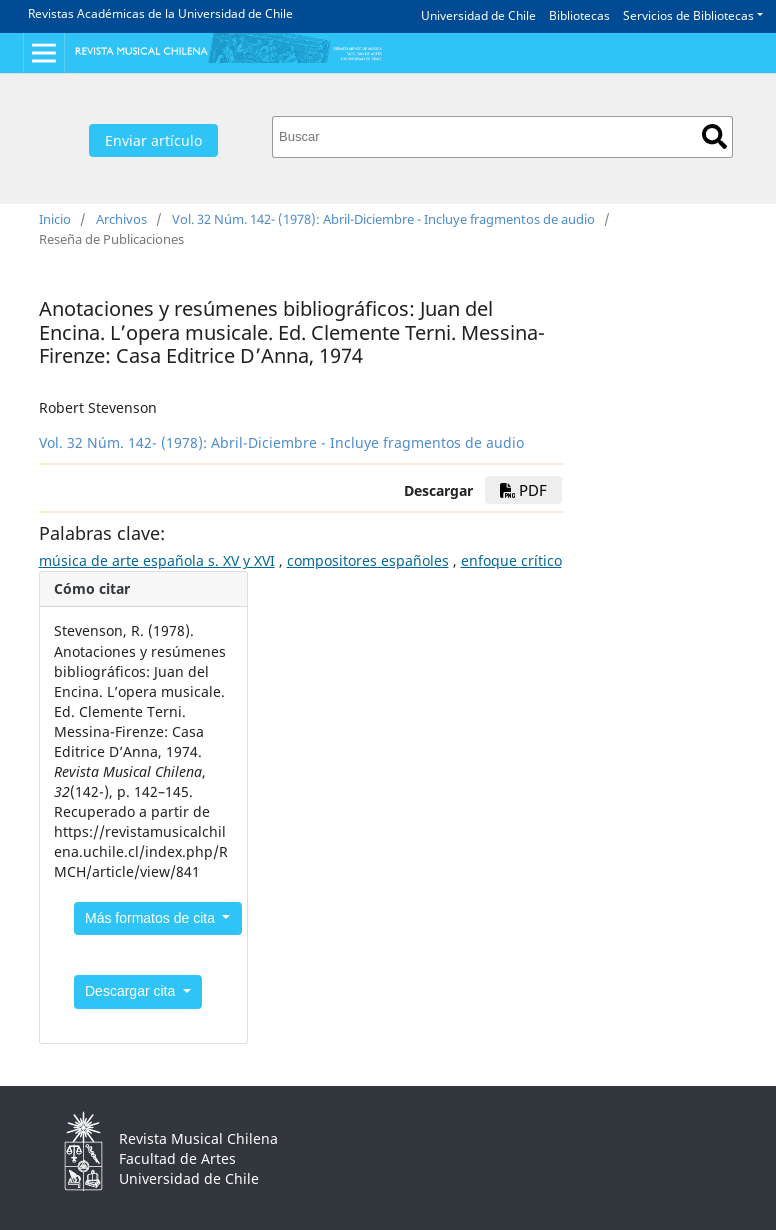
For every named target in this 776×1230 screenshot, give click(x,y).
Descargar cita (132, 991)
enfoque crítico (511, 560)
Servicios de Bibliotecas (688, 15)
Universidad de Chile (478, 15)
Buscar (714, 136)
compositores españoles (368, 560)
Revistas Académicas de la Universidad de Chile (160, 13)
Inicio (55, 219)
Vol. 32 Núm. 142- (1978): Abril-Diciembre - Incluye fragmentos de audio (383, 219)
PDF (523, 490)
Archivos (121, 219)
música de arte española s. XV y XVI (157, 560)
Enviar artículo (153, 140)
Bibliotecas (579, 15)
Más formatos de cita (152, 918)
